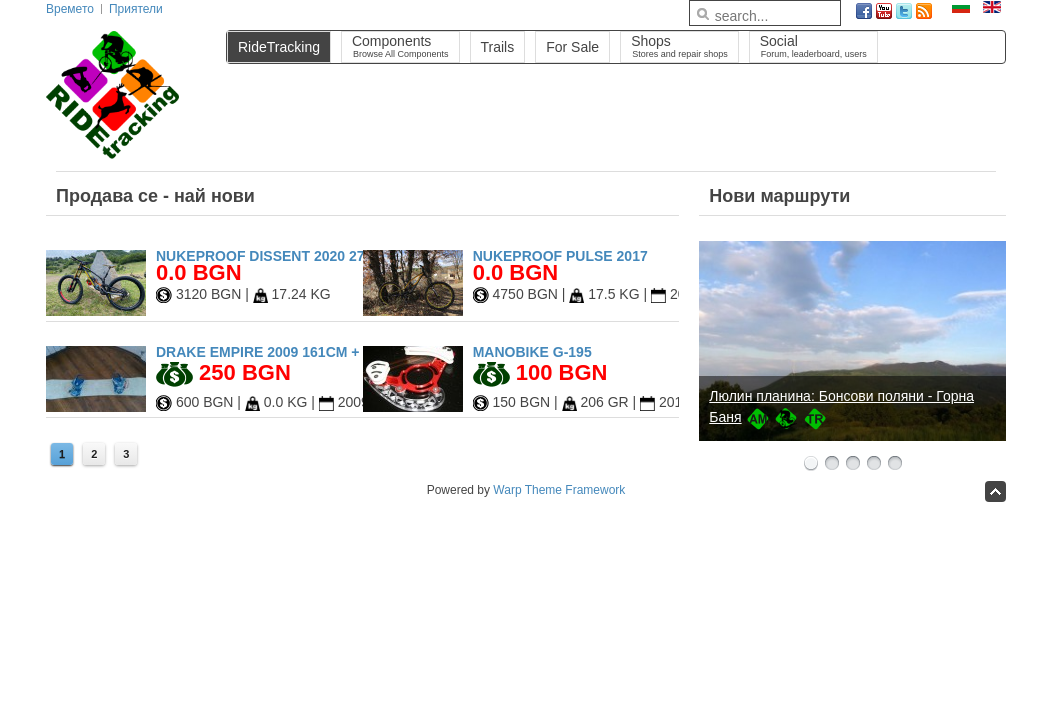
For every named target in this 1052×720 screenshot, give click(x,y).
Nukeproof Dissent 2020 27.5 (266, 256)
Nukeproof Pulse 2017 (560, 256)
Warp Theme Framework (559, 490)
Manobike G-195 (532, 352)
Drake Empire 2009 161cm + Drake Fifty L (312, 352)
